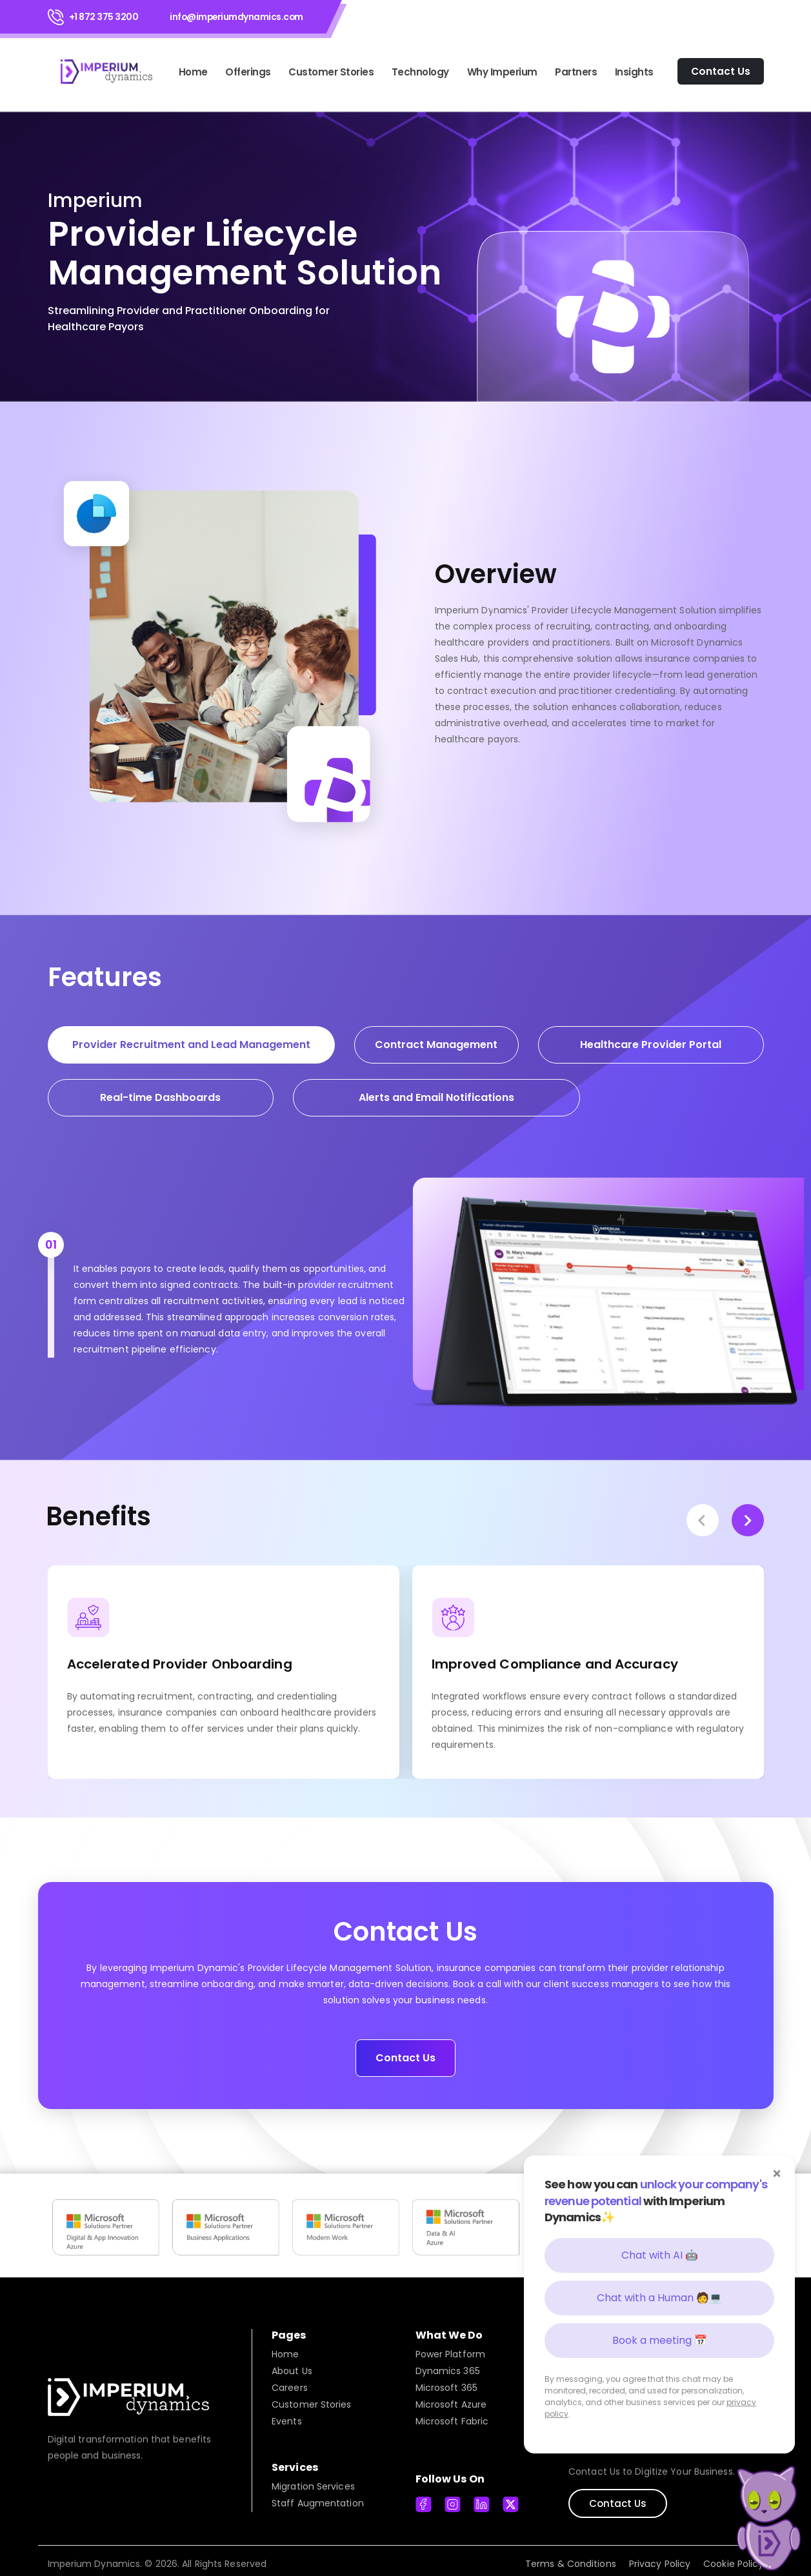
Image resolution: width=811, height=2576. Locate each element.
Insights (634, 72)
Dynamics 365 (448, 2363)
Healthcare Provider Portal (650, 1044)
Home (193, 72)
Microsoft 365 (446, 2380)
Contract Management (436, 1044)
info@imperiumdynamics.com (236, 16)
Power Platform (450, 2347)
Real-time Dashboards (160, 1097)
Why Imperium (502, 72)
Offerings (248, 72)
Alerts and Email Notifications (436, 1097)
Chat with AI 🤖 (659, 2255)
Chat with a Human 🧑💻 (659, 2297)
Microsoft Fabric (452, 2414)
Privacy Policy (659, 2556)
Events (287, 2414)
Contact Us (405, 2050)
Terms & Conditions (570, 2556)
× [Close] (777, 2173)
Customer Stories (331, 72)
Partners (576, 72)
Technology (420, 72)
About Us (292, 2363)
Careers (290, 2380)
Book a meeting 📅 (659, 2340)
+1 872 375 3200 (104, 16)
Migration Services (313, 2479)
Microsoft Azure (451, 2397)
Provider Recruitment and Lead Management (191, 1044)
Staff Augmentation (318, 2496)
